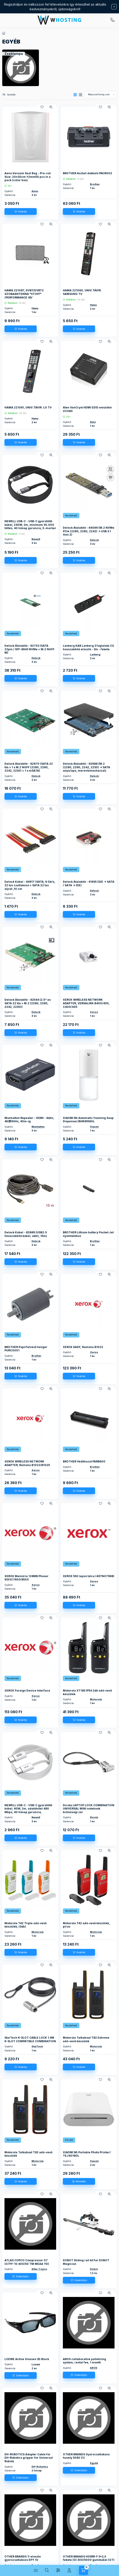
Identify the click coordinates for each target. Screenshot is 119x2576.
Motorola (96, 1699)
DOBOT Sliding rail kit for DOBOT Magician (86, 2262)
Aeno (35, 191)
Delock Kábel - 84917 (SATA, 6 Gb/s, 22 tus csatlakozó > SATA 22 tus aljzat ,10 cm (29, 885)
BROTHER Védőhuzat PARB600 (84, 1461)
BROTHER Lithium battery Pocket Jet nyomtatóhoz (88, 1234)
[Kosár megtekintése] (83, 2570)
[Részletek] (79, 2181)
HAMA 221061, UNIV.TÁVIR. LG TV (28, 407)
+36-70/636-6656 (112, 20)
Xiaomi (94, 1126)
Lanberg (95, 654)
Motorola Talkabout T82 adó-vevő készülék (28, 2154)
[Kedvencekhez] (42, 107)
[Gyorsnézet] (51, 107)
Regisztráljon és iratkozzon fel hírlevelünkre (36, 4)
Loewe (36, 2364)
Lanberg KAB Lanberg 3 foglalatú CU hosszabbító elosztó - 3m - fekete (88, 647)
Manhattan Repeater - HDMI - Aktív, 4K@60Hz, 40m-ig (29, 1119)
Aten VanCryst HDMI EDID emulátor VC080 (87, 409)
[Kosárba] (20, 211)
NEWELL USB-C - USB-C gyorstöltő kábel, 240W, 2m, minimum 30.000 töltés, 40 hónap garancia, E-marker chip (30, 526)
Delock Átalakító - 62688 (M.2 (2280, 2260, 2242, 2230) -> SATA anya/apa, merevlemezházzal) (86, 767)
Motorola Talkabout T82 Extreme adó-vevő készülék (86, 2039)
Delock (94, 540)
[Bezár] (114, 6)
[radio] (80, 94)
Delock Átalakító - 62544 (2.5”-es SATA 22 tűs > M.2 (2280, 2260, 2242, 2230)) (27, 1003)
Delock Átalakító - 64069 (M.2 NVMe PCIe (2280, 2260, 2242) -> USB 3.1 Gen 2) (88, 531)
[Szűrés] (58, 2570)
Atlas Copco (39, 2269)
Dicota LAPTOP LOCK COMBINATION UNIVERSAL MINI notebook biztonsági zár (88, 1809)
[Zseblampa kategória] (13, 54)
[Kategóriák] (35, 2570)
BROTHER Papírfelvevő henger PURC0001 (25, 1348)
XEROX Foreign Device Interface (27, 1690)
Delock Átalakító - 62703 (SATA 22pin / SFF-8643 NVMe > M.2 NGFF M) (29, 649)
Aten (93, 422)
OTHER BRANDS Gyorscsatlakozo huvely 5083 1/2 (86, 2456)
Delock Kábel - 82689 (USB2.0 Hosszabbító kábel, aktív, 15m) (25, 1234)
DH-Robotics (40, 2466)
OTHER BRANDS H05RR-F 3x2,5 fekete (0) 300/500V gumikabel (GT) (89, 2558)
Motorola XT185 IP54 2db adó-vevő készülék (87, 1692)
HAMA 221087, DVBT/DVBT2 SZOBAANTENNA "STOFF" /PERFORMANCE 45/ (24, 294)
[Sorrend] (100, 94)
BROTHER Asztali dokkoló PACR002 (87, 173)
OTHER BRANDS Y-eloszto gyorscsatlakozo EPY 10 (22, 2558)
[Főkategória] (3, 33)
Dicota (94, 1817)
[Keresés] (46, 2570)
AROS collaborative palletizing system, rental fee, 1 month (84, 2360)
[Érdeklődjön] (20, 2276)
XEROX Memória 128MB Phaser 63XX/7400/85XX (26, 1577)
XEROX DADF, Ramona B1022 (83, 1347)
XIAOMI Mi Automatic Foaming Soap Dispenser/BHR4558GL (88, 1119)
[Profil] (69, 2570)
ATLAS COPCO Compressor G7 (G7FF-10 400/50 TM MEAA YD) (26, 2262)
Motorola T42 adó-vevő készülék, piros (86, 1925)
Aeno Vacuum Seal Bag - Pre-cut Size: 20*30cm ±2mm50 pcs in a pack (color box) (27, 177)
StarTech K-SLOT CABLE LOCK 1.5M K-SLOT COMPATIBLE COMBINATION (30, 2039)
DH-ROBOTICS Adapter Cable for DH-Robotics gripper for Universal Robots (28, 2458)
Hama (35, 308)
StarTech (37, 2046)
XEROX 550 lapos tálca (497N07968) (88, 1576)
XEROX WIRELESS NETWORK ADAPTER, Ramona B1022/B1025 (27, 1463)
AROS (93, 2367)
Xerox (94, 1012)
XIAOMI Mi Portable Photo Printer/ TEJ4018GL (87, 2154)
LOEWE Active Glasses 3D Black (26, 2359)
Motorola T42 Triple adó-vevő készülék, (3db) (25, 1925)
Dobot (94, 2269)
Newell (36, 539)
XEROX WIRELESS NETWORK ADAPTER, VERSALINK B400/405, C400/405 (86, 1003)
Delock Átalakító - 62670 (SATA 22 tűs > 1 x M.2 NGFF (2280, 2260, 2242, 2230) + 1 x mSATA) (28, 767)
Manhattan (38, 1126)
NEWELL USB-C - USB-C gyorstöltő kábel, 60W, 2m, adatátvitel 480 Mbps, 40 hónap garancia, (28, 1809)
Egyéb (94, 2463)
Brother (95, 184)
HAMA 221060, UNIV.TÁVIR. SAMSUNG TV (82, 292)
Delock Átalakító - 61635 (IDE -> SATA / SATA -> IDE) (88, 883)
